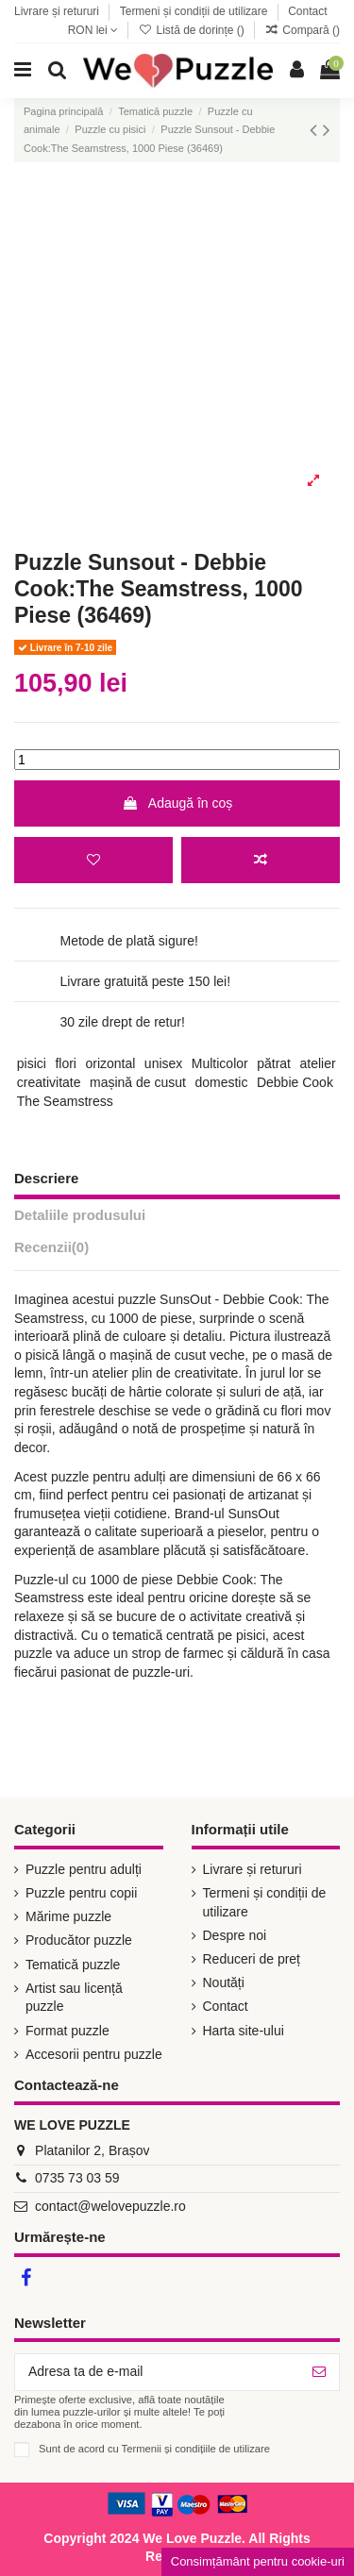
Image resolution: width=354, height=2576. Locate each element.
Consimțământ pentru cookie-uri (258, 2561)
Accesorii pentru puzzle (93, 2054)
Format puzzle (67, 2030)
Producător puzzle (78, 1940)
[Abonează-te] (319, 2372)
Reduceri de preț (252, 1958)
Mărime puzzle (68, 1916)
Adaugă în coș (177, 803)
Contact (307, 11)
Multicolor (220, 1063)
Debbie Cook (295, 1082)
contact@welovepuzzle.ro (110, 2206)
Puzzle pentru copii (81, 1892)
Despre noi (235, 1935)
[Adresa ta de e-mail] (157, 2372)
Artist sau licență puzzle (74, 1998)
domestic (220, 1082)
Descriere (46, 1178)
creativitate (49, 1082)
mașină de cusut (138, 1082)
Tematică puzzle (72, 1964)
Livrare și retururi (58, 11)
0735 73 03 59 (77, 2177)
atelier (318, 1063)
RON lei (93, 30)
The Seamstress (65, 1101)
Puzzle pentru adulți (83, 1869)
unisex (163, 1063)
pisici (31, 1063)
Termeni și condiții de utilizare (195, 11)
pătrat (274, 1063)
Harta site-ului (243, 2030)
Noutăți (223, 1982)
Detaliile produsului (79, 1215)
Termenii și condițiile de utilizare (196, 2448)
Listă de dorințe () (193, 30)
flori (65, 1063)
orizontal (110, 1063)
